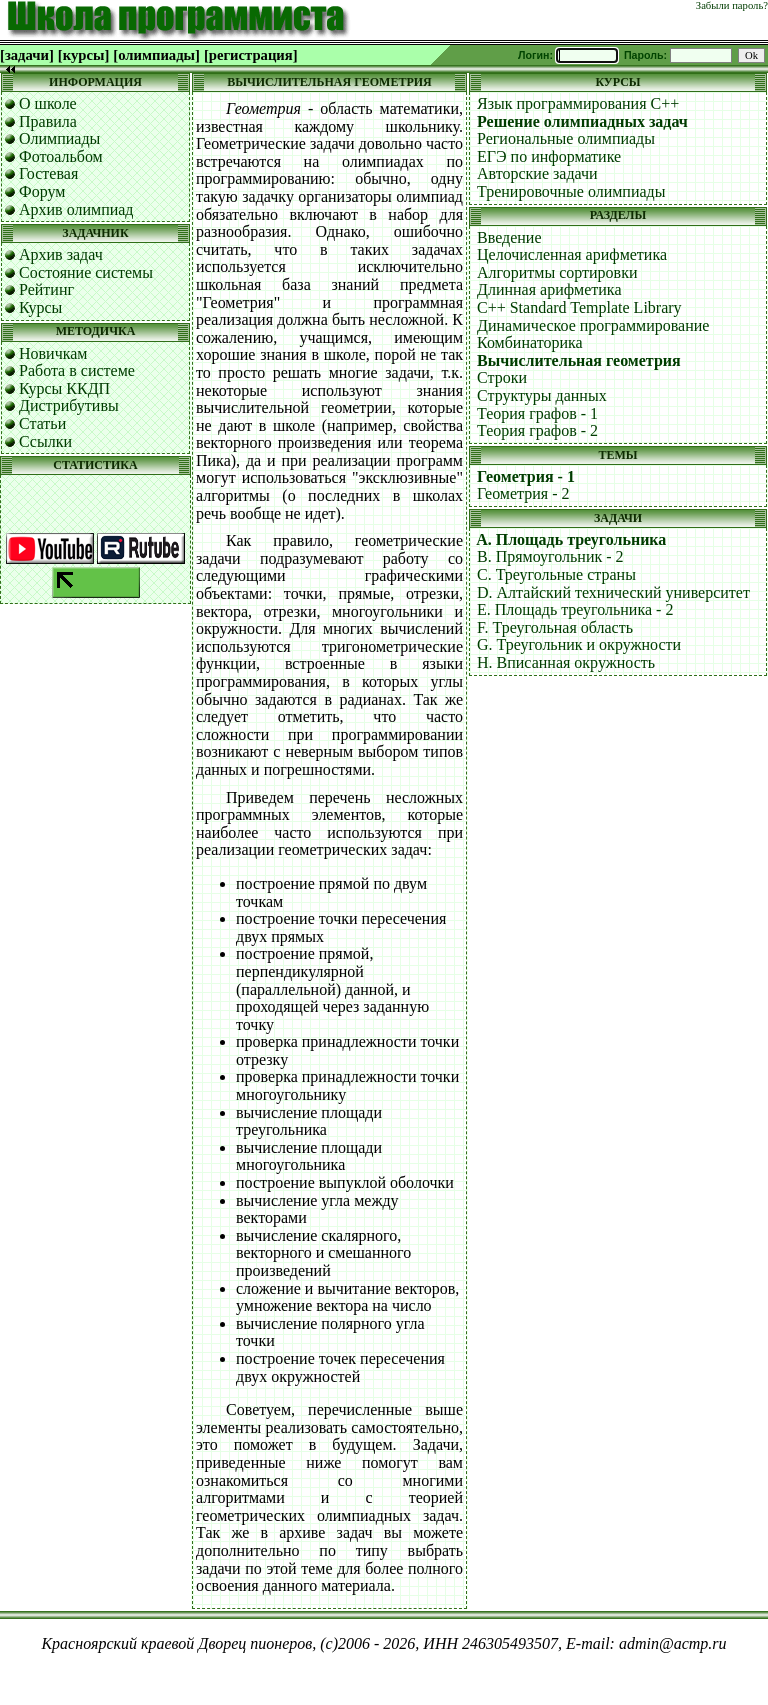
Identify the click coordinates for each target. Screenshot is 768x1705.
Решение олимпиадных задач (582, 121)
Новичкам (53, 353)
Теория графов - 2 (537, 430)
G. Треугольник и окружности (579, 644)
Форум (42, 191)
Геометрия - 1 (526, 476)
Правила (48, 121)
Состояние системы (86, 272)
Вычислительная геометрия (579, 360)
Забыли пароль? (732, 5)
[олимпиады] (156, 55)
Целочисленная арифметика (572, 254)
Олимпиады (59, 138)
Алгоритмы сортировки (557, 272)
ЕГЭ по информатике (549, 156)
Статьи (42, 423)
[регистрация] (251, 55)
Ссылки (45, 441)
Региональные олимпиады (566, 138)
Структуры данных (542, 395)
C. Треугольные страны (556, 574)
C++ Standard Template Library (579, 307)
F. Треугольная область (555, 627)
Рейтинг (46, 289)
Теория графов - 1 (537, 413)
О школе (48, 103)
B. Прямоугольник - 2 (550, 556)
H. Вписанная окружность (566, 662)
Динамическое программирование (593, 325)
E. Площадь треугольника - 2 (575, 609)
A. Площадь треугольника (571, 539)
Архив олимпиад (76, 209)
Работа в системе (77, 370)
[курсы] (83, 55)
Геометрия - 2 (523, 493)
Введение (509, 237)
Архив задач (61, 254)
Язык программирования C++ (578, 103)
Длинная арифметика (549, 289)
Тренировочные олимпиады (571, 191)
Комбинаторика (530, 342)
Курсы (40, 307)
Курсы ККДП (64, 388)
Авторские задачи (537, 173)
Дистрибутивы (69, 405)
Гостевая (48, 173)
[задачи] (27, 55)
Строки (502, 377)
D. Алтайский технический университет (613, 592)
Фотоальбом (61, 156)
